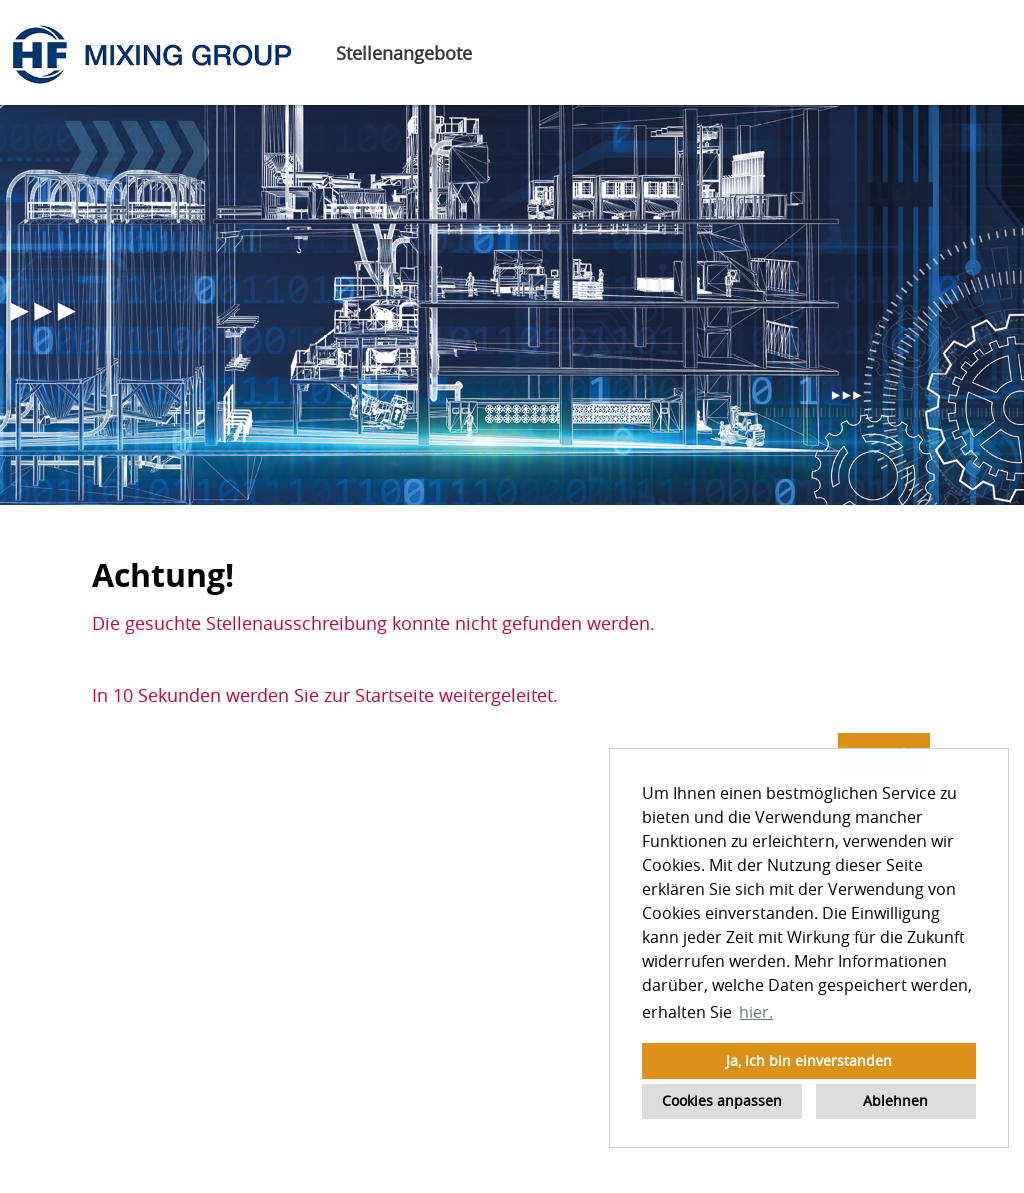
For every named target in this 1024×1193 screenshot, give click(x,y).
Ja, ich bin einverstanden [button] (809, 1060)
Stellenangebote (404, 53)
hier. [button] (756, 1012)
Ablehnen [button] (895, 1100)
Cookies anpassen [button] (722, 1100)
